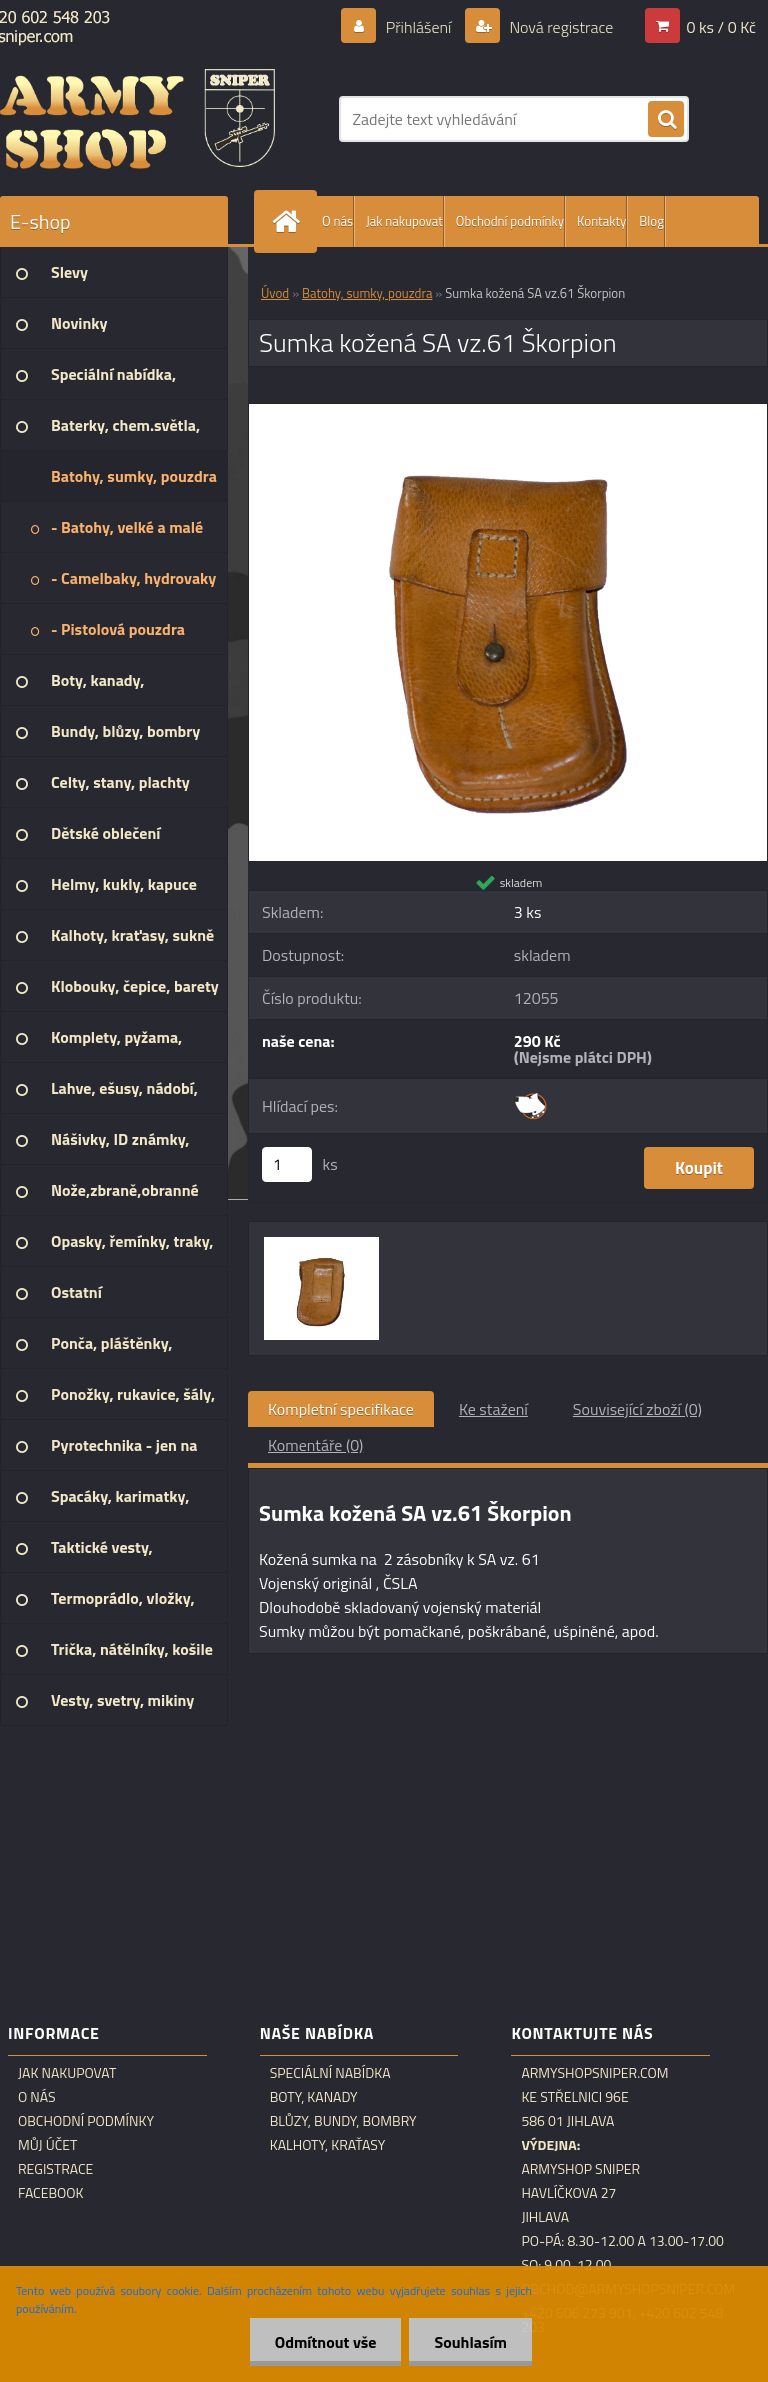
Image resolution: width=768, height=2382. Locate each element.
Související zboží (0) (637, 1409)
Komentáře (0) (315, 1445)
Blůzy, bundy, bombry (343, 2121)
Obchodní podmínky (510, 221)
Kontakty (601, 221)
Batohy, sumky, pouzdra (367, 293)
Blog (651, 221)
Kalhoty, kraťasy (328, 2145)
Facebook (51, 2193)
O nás (337, 221)
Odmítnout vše (326, 2342)
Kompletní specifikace (341, 1409)
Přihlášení (418, 27)
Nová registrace (560, 27)
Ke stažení (493, 1409)
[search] (666, 120)
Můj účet (47, 2145)
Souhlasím (470, 2342)
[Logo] (137, 119)
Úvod (275, 293)
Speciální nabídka (330, 2073)
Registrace (55, 2169)
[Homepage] (290, 221)
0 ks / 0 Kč (721, 27)
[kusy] (287, 1164)
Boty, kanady (314, 2097)
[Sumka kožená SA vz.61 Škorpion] (508, 412)
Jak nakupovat (404, 221)
